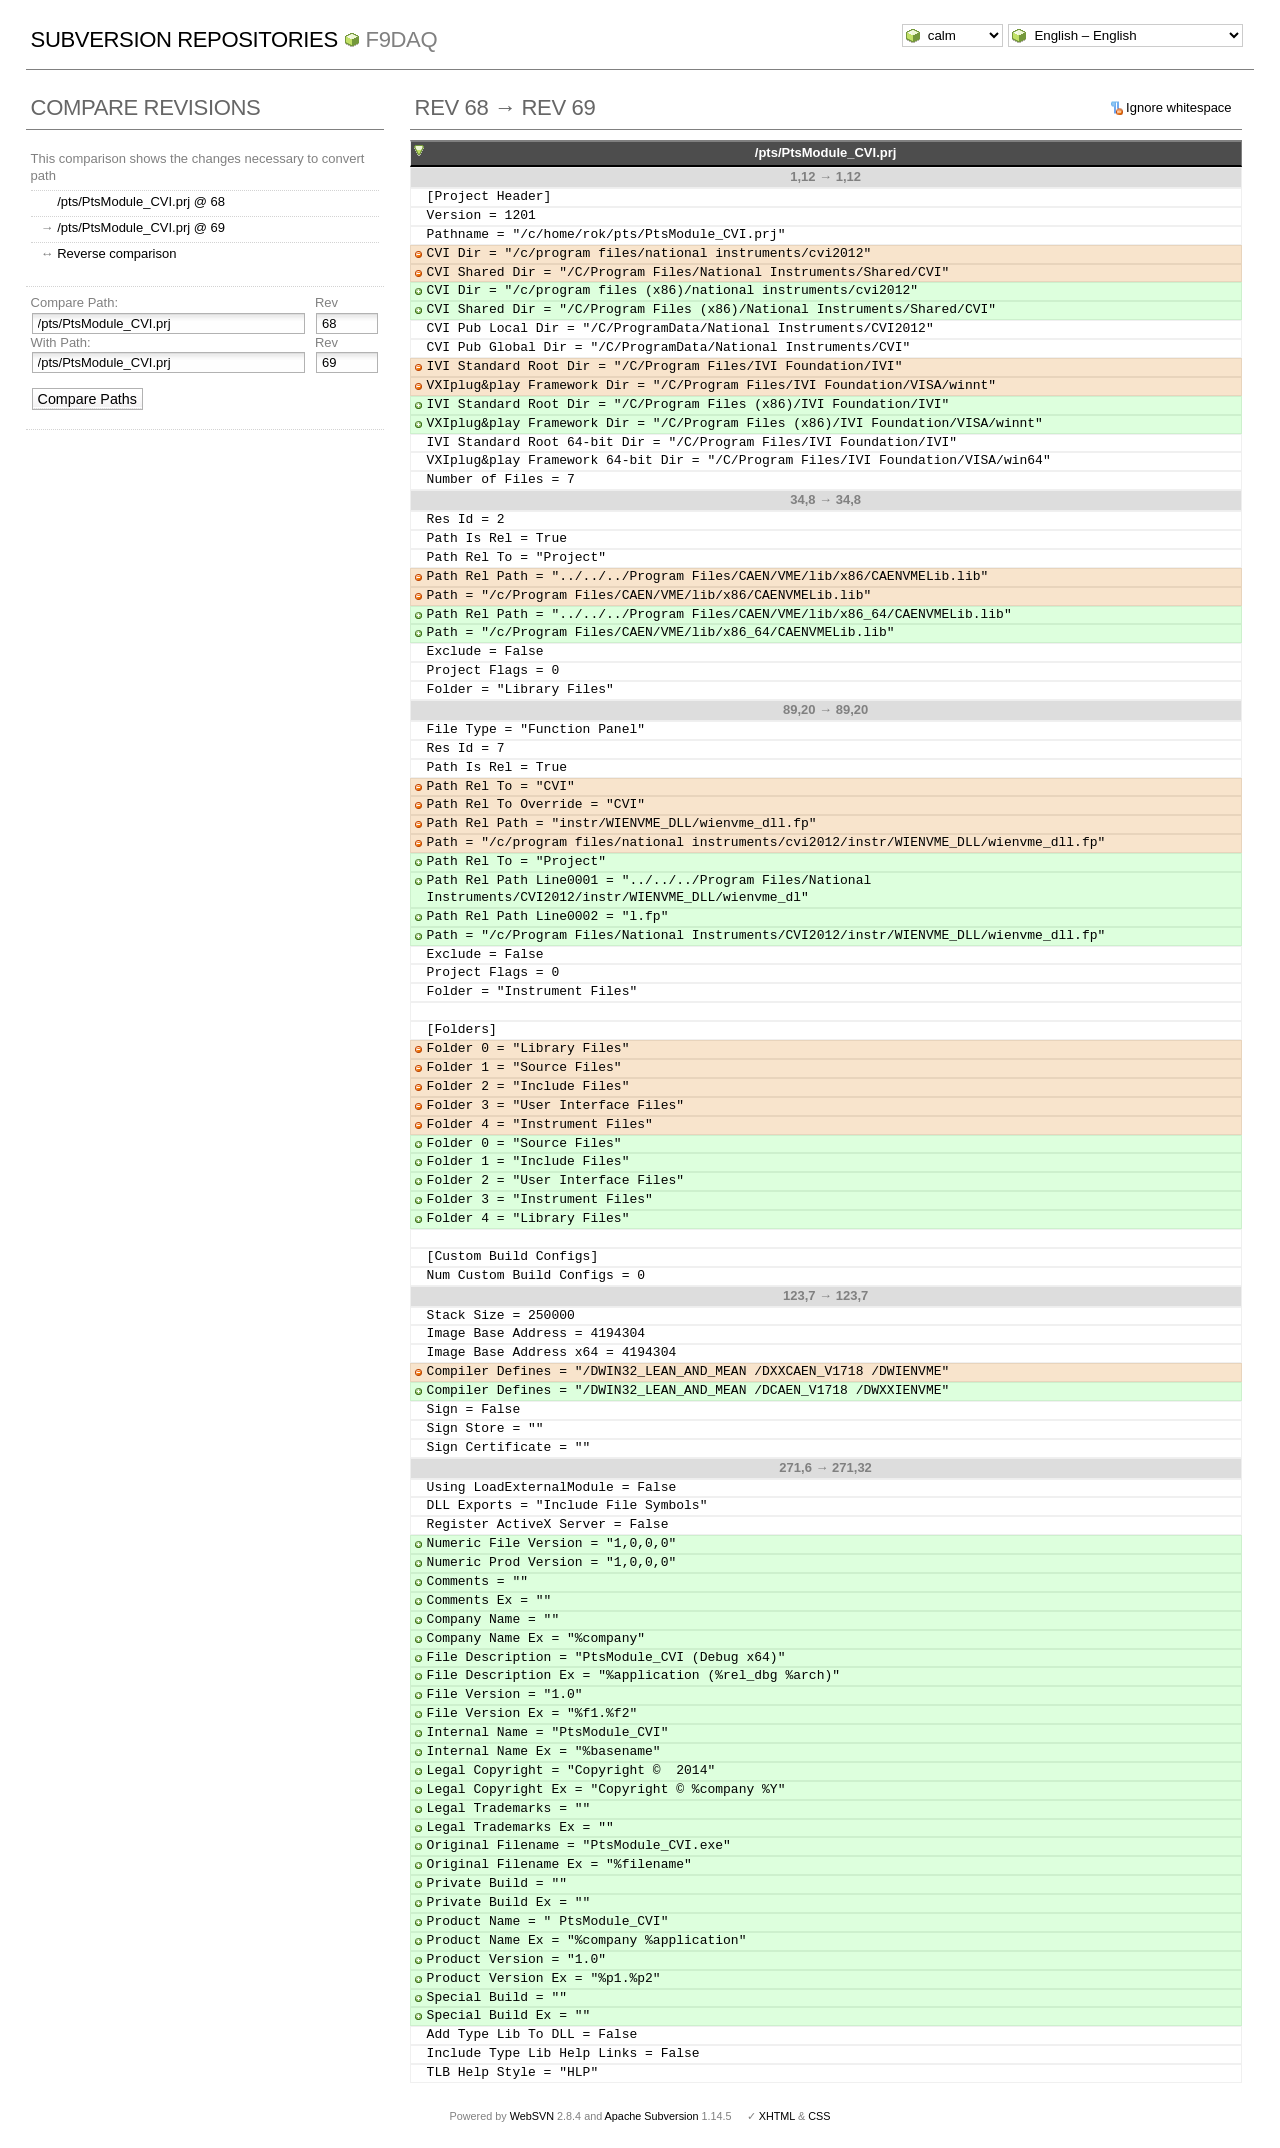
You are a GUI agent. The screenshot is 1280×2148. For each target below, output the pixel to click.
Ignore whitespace (1179, 107)
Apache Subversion (652, 2116)
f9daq (402, 39)
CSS (819, 2116)
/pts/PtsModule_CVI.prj (826, 152)
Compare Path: (74, 302)
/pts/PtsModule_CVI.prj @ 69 (141, 227)
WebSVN (532, 2116)
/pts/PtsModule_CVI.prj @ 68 (141, 201)
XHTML (777, 2116)
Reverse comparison (116, 253)
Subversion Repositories (184, 39)
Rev (326, 302)
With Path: (61, 342)
